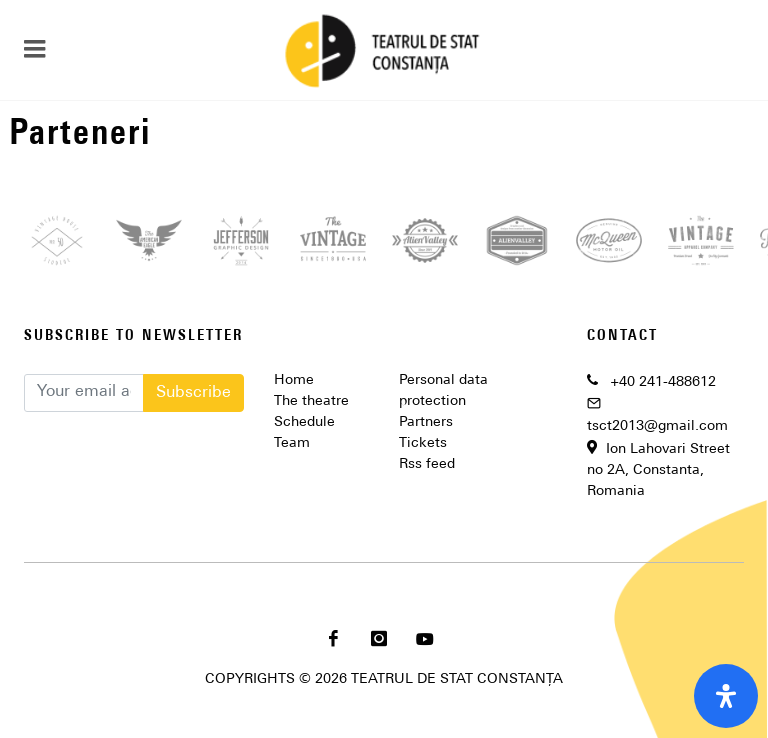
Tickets (423, 443)
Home (294, 380)
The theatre (311, 401)
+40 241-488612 (663, 382)
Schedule (304, 422)
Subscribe (193, 393)
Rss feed (427, 464)
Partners (426, 422)
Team (292, 443)
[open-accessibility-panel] (726, 696)
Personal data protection (443, 391)
